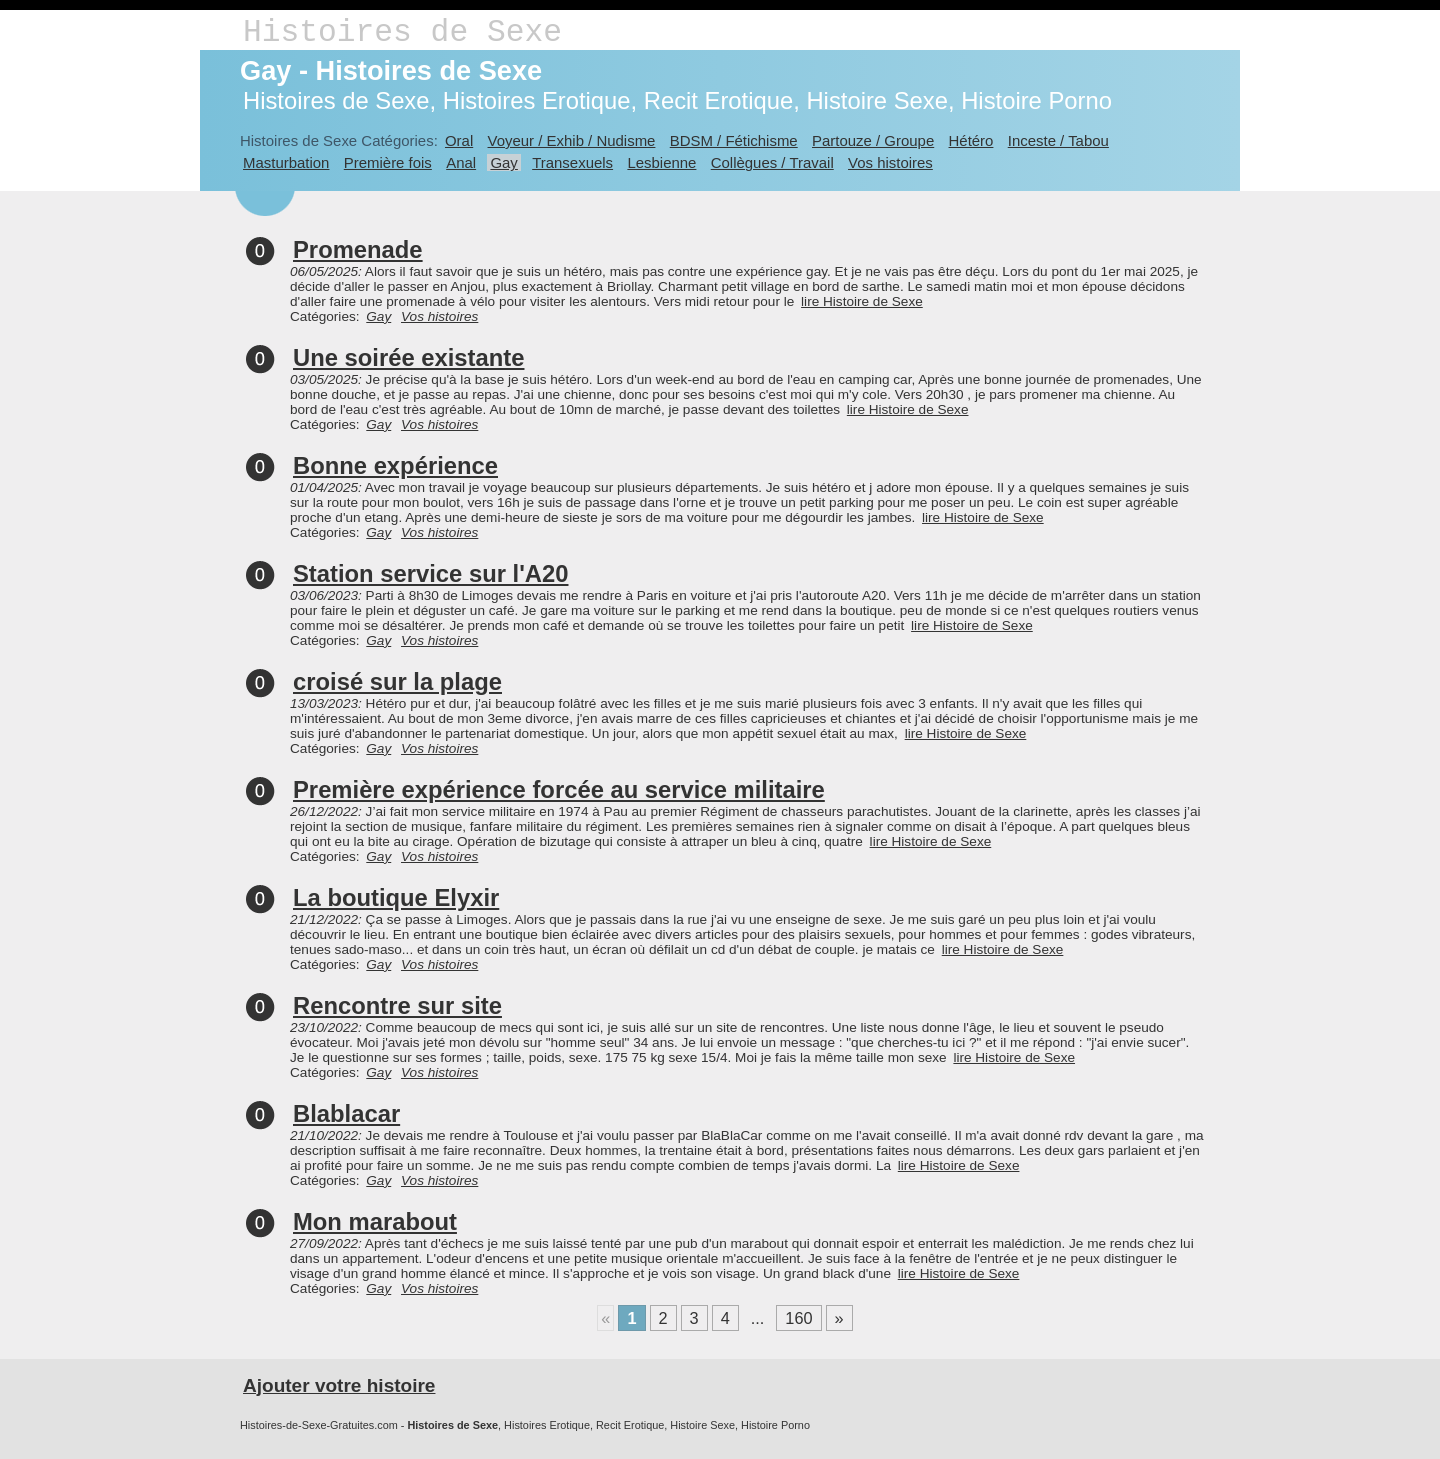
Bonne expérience (395, 465)
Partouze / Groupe (873, 140)
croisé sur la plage (397, 681)
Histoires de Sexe (402, 32)
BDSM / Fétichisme (734, 140)
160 (798, 1318)
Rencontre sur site (397, 1005)
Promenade (358, 249)
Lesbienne (661, 162)
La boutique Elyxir (396, 897)
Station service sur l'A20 (430, 573)
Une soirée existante (408, 357)
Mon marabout (375, 1221)
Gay (503, 162)
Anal (461, 162)
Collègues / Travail (772, 162)
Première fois (388, 162)
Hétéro (971, 140)
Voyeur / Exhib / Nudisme (572, 140)
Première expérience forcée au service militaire (559, 789)
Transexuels (572, 162)
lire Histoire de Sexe (862, 301)
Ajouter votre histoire (339, 1385)
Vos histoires (890, 162)
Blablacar (346, 1113)
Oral (459, 140)
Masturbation (286, 162)
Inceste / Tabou (1058, 140)
